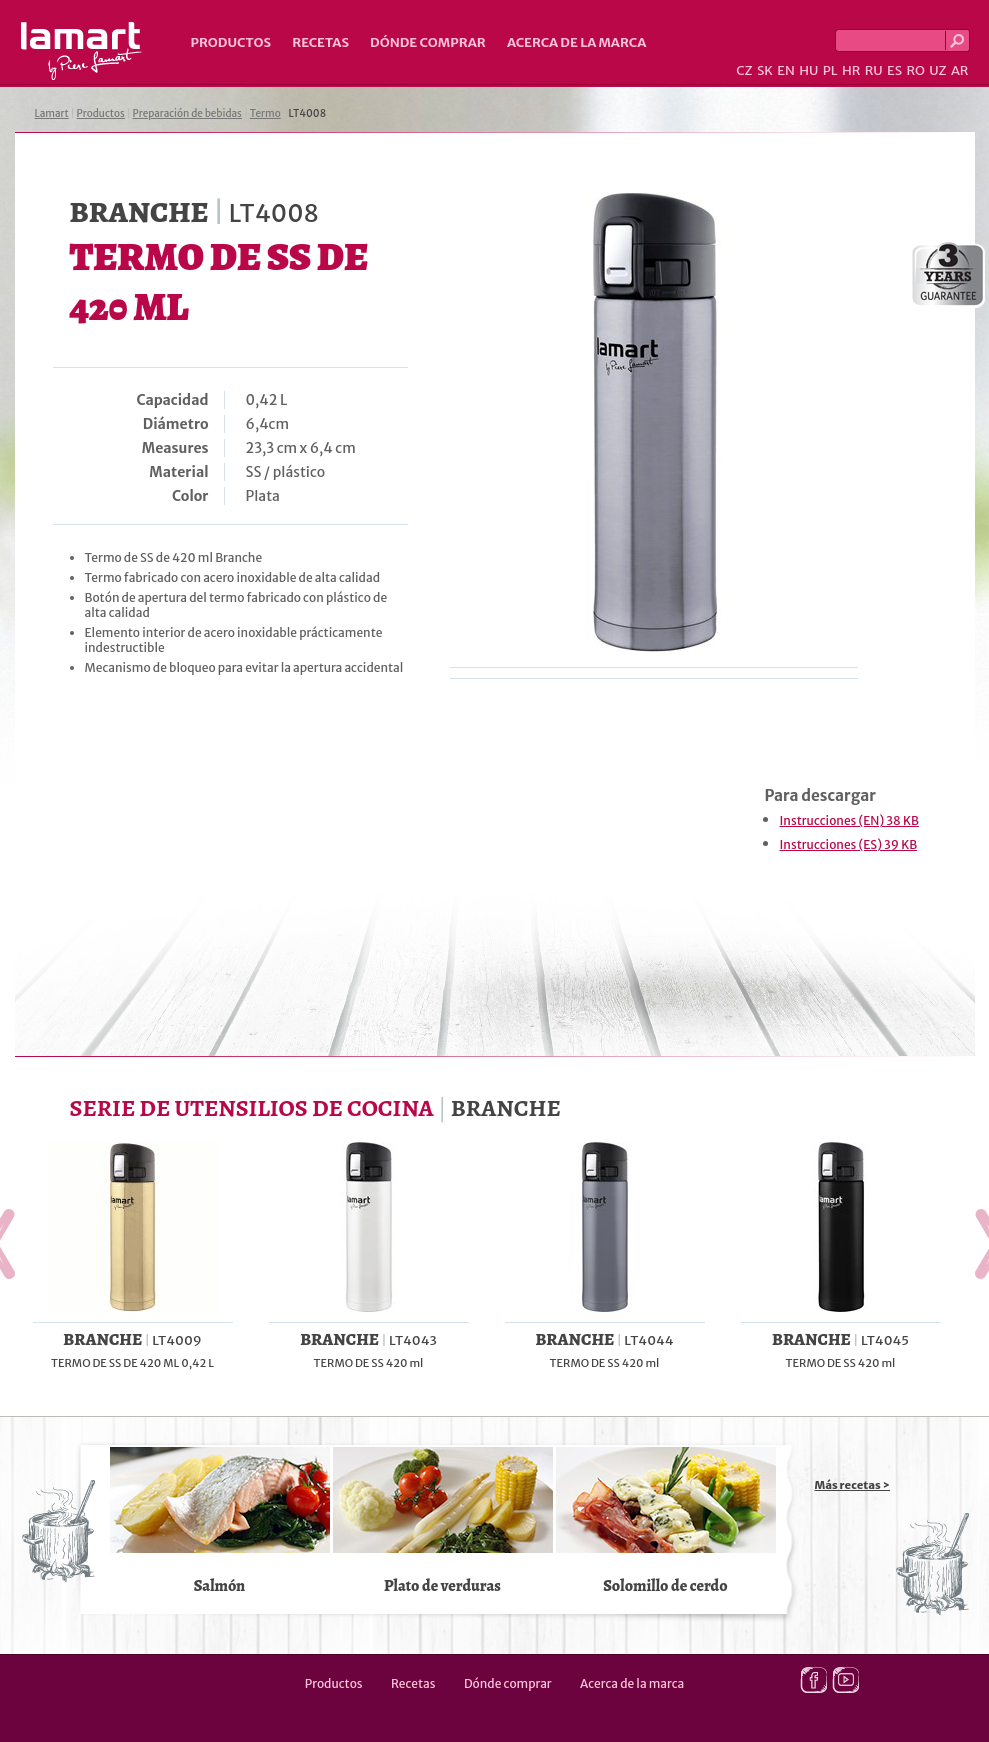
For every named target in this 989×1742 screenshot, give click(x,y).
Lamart (81, 51)
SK (765, 70)
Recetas (320, 42)
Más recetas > (853, 1485)
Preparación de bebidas (187, 113)
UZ (937, 70)
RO (915, 70)
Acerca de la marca (576, 42)
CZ (744, 70)
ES (894, 70)
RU (874, 70)
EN (786, 70)
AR (960, 70)
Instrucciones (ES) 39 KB (849, 844)
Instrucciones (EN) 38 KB (849, 820)
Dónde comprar (428, 42)
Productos (231, 42)
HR (851, 70)
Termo (265, 113)
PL (830, 70)
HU (808, 70)
